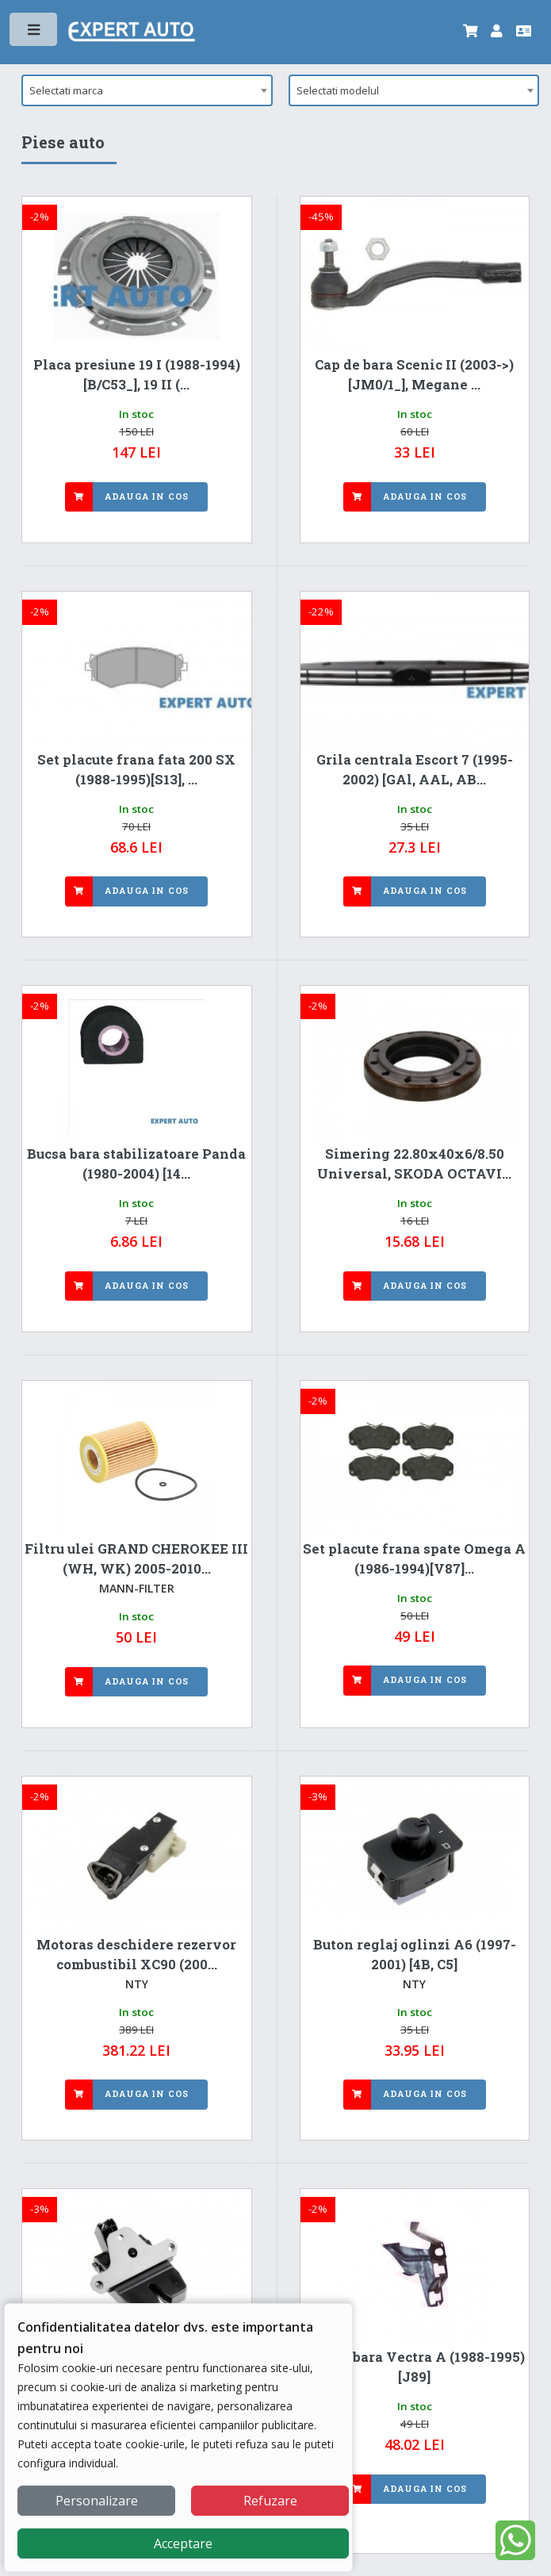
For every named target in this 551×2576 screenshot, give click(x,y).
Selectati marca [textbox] (66, 90)
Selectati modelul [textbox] (338, 90)
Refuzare (270, 2500)
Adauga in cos (147, 496)
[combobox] (147, 90)
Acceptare (183, 2543)
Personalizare (96, 2500)
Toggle (34, 33)
